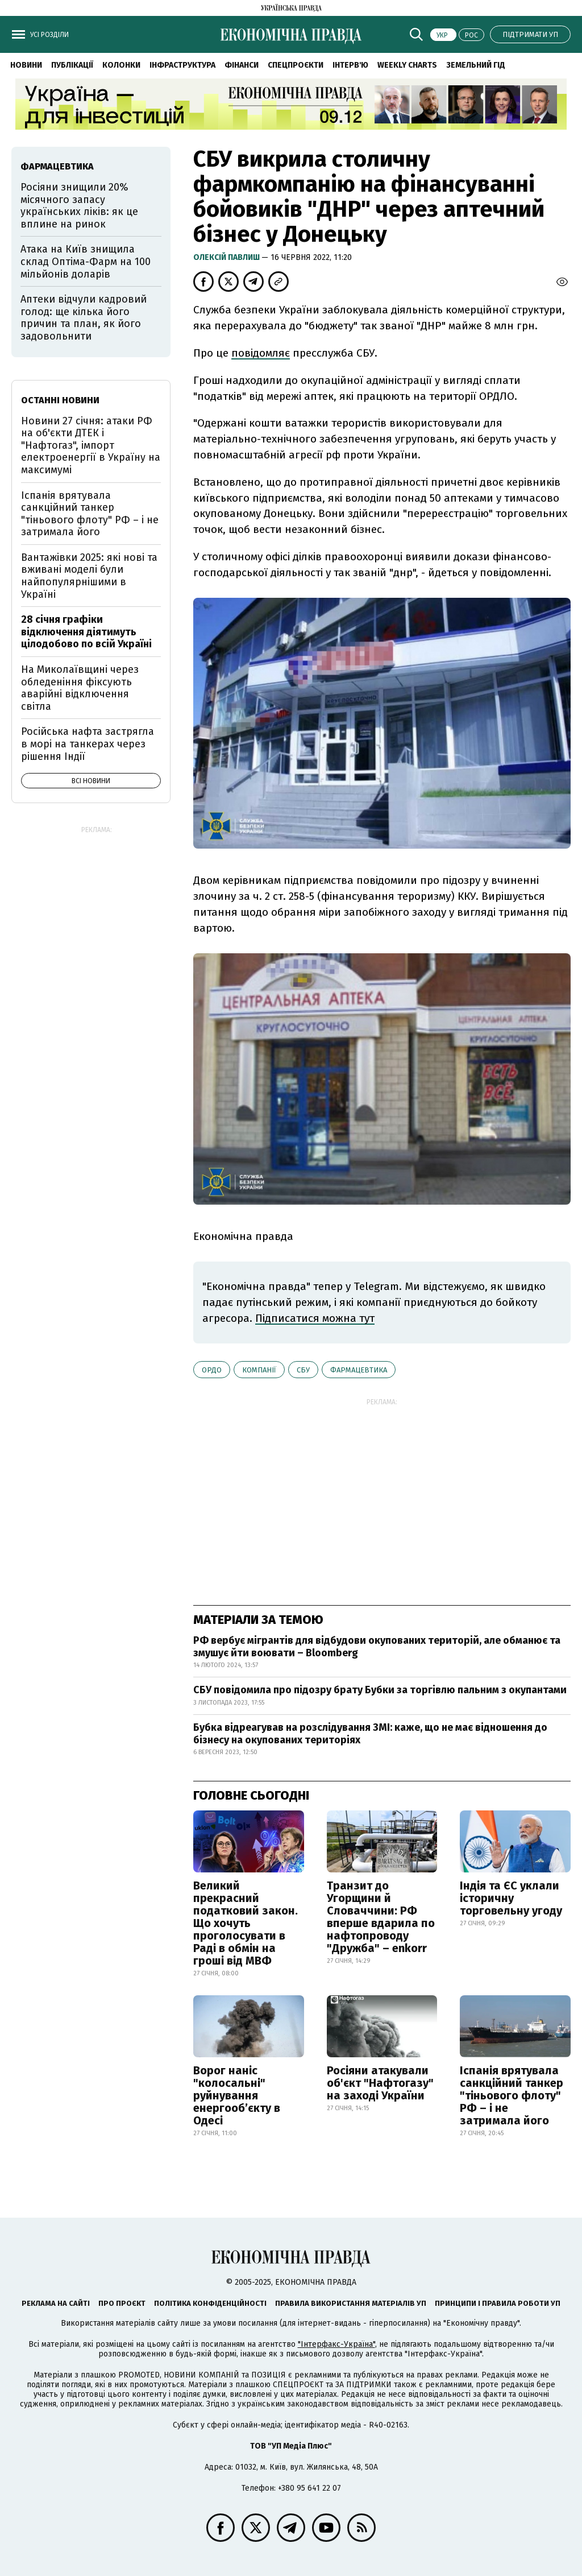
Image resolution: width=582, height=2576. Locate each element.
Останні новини (60, 400)
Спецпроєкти (295, 65)
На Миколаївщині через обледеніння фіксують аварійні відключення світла (80, 688)
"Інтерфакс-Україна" (336, 2344)
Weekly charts (407, 65)
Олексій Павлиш (227, 257)
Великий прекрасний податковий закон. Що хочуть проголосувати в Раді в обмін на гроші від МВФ (245, 1923)
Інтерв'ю (350, 65)
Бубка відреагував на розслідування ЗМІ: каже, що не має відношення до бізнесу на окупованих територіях (370, 1733)
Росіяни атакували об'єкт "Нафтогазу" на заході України (380, 2083)
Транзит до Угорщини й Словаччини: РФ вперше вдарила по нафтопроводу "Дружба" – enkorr (381, 1917)
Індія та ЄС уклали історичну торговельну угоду (511, 1898)
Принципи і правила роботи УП (497, 2303)
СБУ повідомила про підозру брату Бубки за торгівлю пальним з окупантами (380, 1690)
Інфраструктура (182, 65)
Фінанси (242, 65)
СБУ (303, 1370)
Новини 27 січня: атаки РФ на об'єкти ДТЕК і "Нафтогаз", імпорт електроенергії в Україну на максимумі (90, 445)
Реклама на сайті (56, 2303)
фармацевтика (358, 1370)
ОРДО (212, 1370)
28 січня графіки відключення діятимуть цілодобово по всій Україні (86, 631)
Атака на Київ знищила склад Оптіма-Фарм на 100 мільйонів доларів (85, 261)
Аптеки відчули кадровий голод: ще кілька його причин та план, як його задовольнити (83, 317)
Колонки (121, 65)
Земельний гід (475, 65)
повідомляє (260, 352)
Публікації (72, 65)
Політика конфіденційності (210, 2303)
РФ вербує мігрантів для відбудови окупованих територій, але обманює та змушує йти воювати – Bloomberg (376, 1646)
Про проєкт (122, 2303)
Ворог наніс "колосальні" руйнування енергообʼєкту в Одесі (236, 2095)
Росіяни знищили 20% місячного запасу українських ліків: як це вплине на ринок (79, 205)
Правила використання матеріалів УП (350, 2303)
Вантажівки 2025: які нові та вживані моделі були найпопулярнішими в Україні (89, 576)
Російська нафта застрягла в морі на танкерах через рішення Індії (87, 743)
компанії (259, 1370)
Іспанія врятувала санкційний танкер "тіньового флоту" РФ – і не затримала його (511, 2095)
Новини (26, 65)
